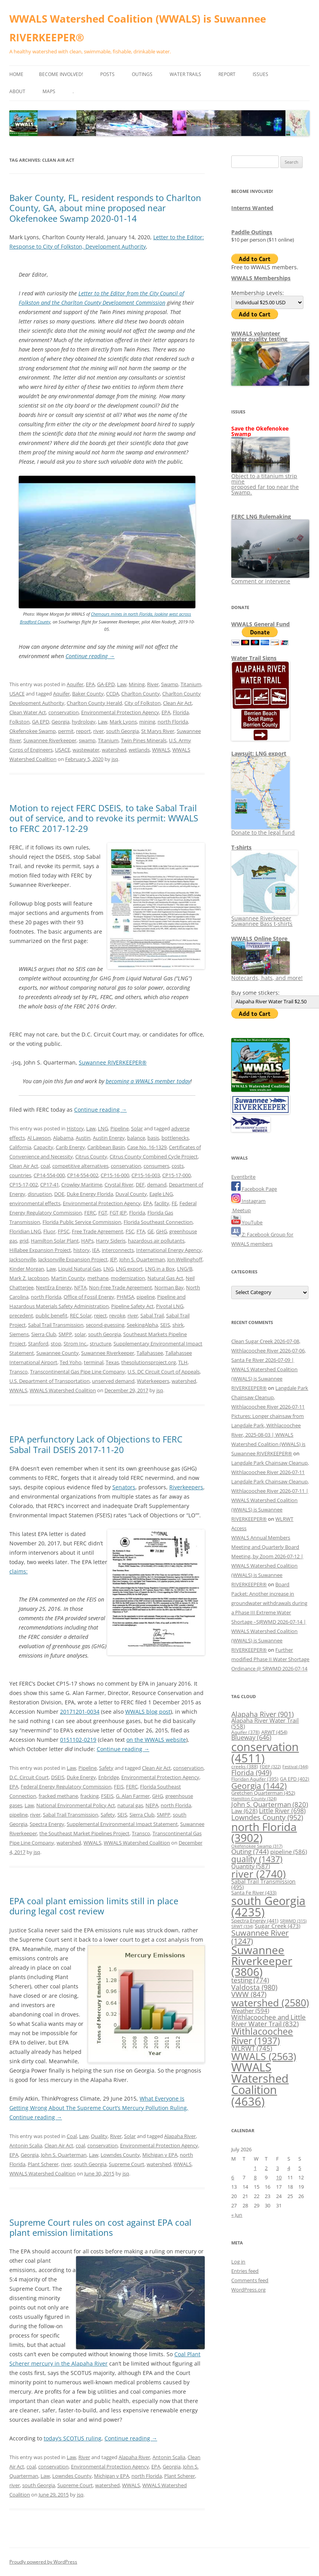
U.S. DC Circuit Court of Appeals (164, 1371)
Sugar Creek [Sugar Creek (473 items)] (277, 1926)
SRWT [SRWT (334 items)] (242, 1926)
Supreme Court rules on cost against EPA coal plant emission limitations (100, 2227)
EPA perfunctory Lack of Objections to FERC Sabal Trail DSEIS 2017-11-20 (96, 1444)
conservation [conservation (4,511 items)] (265, 1752)
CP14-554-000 (49, 1175)
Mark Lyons (123, 721)
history (81, 1250)
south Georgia (122, 730)
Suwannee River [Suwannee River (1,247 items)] (260, 1936)
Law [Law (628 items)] (244, 1810)
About (17, 91)
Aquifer (75, 684)
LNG (103, 1128)
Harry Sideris (111, 1240)
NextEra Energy (54, 1287)
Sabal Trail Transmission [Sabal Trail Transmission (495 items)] (263, 1884)
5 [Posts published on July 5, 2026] (299, 2168)
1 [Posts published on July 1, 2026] (255, 2168)
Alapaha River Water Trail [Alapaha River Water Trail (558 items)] (265, 1723)
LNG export (129, 1268)
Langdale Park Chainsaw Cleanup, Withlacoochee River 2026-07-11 (269, 1397)
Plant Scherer (43, 2164)
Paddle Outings (251, 232)
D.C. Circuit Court (29, 1777)
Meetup (241, 1210)
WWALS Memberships (261, 278)
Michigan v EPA (159, 2154)
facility (161, 1203)
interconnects (118, 1250)
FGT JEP (118, 1212)
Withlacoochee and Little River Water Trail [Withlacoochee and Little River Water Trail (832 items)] (268, 2020)
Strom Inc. (75, 1343)
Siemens (19, 1334)
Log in (238, 2261)
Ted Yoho (71, 1362)
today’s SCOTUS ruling (72, 2438)
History (75, 1128)
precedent (21, 1315)
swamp (87, 740)
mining (147, 721)
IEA (95, 1250)
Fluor (49, 1231)
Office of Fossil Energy (89, 1296)
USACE (17, 693)
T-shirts (241, 847)
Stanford (38, 1343)
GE (150, 1231)
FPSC (63, 1231)
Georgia (60, 721)
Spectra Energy (47, 1823)
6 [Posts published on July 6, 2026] (232, 2177)
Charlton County (140, 693)
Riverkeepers (186, 1487)
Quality (99, 2136)
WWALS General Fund (260, 624)
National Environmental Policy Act (75, 1805)
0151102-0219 (78, 1739)
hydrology (84, 721)
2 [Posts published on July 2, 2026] (266, 2168)
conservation (63, 712)
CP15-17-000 (176, 1175)
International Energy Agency (169, 1250)
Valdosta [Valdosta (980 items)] (254, 1987)
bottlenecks (175, 1137)
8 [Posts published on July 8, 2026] (255, 2177)
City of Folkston (142, 702)
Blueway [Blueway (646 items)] (251, 1737)
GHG (161, 1231)
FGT (102, 1212)
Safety (106, 1767)
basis (153, 1137)
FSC (130, 1231)
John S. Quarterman (142, 1259)
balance (136, 1137)
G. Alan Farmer (133, 1795)
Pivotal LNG (169, 1306)
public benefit (51, 1315)
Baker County (88, 693)
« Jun (236, 2214)
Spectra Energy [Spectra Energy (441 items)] (254, 1920)
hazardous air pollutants (156, 1240)
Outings (142, 74)
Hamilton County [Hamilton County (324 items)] (253, 1798)
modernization (128, 1278)
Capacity (43, 1147)
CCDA (112, 693)
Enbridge (108, 1777)
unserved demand (113, 1380)
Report (227, 74)
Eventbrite (243, 1176)
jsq (115, 759)
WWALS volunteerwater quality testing (259, 336)
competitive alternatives (80, 1165)
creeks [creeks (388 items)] (244, 1766)
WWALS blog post (147, 1711)
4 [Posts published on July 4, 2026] (288, 2168)
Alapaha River (180, 2136)
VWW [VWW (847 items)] (248, 1994)
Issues (260, 74)
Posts (107, 74)
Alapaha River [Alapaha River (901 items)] (262, 1714)
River (153, 684)
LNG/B (184, 1268)
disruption (40, 1193)
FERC (90, 1212)
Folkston (19, 721)
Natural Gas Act (165, 1278)
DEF (140, 1184)
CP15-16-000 (115, 1175)
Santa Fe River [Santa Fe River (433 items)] (253, 1892)
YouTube (246, 1222)
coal (45, 1165)
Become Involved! (61, 74)
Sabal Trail (152, 1315)
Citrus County (91, 1156)
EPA (90, 684)
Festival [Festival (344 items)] (295, 1766)
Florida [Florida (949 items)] (251, 1772)
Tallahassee (149, 1352)
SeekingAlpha (142, 1324)
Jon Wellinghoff (184, 1259)
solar (80, 1334)
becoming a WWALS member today (148, 1081)
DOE (59, 1193)
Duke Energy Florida (90, 1193)
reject (100, 1315)
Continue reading (90, 656)
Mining (137, 684)
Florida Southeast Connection (158, 1221)
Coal (72, 2136)
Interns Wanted (252, 208)
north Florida (173, 721)
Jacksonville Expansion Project (73, 1259)
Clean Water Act (27, 712)
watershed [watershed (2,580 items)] (270, 2002)
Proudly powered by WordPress (43, 2561)
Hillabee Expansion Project (40, 1250)
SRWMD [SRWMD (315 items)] (293, 1921)
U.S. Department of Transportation (49, 1380)
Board (282, 1584)
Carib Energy (70, 1147)
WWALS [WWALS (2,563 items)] (263, 2056)
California (20, 1147)
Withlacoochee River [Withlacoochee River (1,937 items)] (262, 2035)
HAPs (87, 1240)
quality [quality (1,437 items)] (256, 1858)
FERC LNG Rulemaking (261, 516)
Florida (181, 712)
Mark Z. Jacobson (29, 1278)
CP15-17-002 (23, 1184)
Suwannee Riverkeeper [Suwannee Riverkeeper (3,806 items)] (261, 1960)
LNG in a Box (160, 1268)
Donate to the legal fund (263, 829)
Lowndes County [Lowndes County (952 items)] (267, 1817)
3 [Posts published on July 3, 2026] (277, 2168)
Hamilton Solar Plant (55, 1240)
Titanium (191, 684)
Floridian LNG (25, 1231)
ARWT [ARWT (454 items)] (274, 1732)
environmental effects (34, 1203)
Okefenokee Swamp (32, 730)
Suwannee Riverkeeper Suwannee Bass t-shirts (264, 918)
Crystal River (119, 1184)
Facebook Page (254, 1188)
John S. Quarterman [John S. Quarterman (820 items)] (269, 1804)
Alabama (63, 1137)
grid (23, 1240)
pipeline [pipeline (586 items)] (288, 1852)
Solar (137, 1128)
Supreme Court (126, 2164)
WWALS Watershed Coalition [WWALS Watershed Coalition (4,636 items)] (260, 2084)
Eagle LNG (161, 1193)
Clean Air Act (177, 702)
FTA (140, 1231)
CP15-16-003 (145, 1175)
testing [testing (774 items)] (250, 1980)
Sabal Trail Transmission (55, 1324)
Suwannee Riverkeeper (49, 740)
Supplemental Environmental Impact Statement (122, 1823)
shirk (178, 1324)
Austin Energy (109, 1137)
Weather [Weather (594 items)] (250, 2011)
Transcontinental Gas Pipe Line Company (77, 1371)
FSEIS (107, 1795)
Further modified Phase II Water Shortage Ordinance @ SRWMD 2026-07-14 (270, 1659)
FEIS (119, 1786)
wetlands (139, 749)
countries (20, 1175)
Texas (112, 1362)
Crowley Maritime (81, 1184)
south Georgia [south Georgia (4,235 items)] (268, 1906)
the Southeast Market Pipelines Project (84, 1833)
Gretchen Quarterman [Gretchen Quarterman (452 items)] (263, 1792)
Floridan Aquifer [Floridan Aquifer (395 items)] (254, 1779)
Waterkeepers (153, 1380)
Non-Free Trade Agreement (120, 1287)
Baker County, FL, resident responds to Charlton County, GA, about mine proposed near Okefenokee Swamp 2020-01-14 (105, 208)
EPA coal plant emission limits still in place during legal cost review (93, 1906)
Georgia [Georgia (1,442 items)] (259, 1785)
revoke (117, 1315)
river (98, 730)
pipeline (145, 1296)
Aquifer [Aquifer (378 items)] (245, 1732)
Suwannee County (57, 1352)
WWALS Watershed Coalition (63, 1390)
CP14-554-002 (82, 1175)
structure (100, 1343)
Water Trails (185, 74)
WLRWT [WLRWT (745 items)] (251, 2048)
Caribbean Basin (106, 1147)
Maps (49, 91)
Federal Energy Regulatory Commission (66, 1786)
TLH (183, 1362)
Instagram (248, 1200)
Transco (18, 1371)
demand (157, 1184)
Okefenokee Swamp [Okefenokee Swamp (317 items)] (256, 1846)
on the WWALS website (156, 1739)
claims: (18, 1571)
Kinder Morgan (26, 1268)
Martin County (68, 1278)
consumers (156, 1165)
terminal (93, 1362)
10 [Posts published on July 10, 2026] (279, 2177)
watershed (114, 749)
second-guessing (105, 1324)
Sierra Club (43, 1334)
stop (56, 1343)
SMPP (65, 1334)
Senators (123, 1487)
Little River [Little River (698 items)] (282, 1810)
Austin (83, 1137)
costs (178, 1165)
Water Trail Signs (253, 658)
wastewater (86, 749)
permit (66, 730)
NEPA (151, 1805)
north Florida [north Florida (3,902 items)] (264, 1832)
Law (121, 684)
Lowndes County (120, 2154)
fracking (89, 1795)
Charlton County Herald (94, 702)
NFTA (80, 1287)
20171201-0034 (79, 1711)
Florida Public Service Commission (82, 1221)
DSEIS (57, 1777)
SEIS (165, 1324)
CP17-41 (49, 1184)
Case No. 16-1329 (147, 1147)
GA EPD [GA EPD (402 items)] (294, 1779)
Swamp (169, 684)
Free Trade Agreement (97, 1231)
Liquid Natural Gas (79, 1268)
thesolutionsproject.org (148, 1362)
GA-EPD (106, 684)
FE (174, 1203)
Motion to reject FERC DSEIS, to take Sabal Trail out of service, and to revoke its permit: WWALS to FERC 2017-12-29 (103, 818)
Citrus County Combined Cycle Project (154, 1156)
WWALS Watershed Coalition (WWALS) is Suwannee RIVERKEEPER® (137, 28)
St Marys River (157, 730)
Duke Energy (81, 1777)
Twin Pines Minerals (144, 740)
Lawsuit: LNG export (258, 753)
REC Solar (81, 1315)
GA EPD (40, 721)
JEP (113, 1259)
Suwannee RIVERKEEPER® (113, 1062)
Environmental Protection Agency (120, 712)
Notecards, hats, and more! (267, 975)
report (83, 730)
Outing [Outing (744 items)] (250, 1851)
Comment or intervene (270, 578)
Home (16, 74)
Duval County (131, 1193)
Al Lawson (39, 1137)
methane (97, 1278)
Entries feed (245, 2270)
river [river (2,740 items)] (258, 1874)
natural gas (130, 1805)
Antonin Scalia (25, 2145)
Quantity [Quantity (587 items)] (250, 1866)
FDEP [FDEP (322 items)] (270, 1766)
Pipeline (119, 1128)
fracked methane (58, 1795)
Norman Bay (169, 1287)
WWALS (161, 749)
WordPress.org (248, 2289)
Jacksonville (22, 1259)
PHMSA (125, 1296)
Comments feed (249, 2280)
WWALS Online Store (259, 938)
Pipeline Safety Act (132, 1306)
